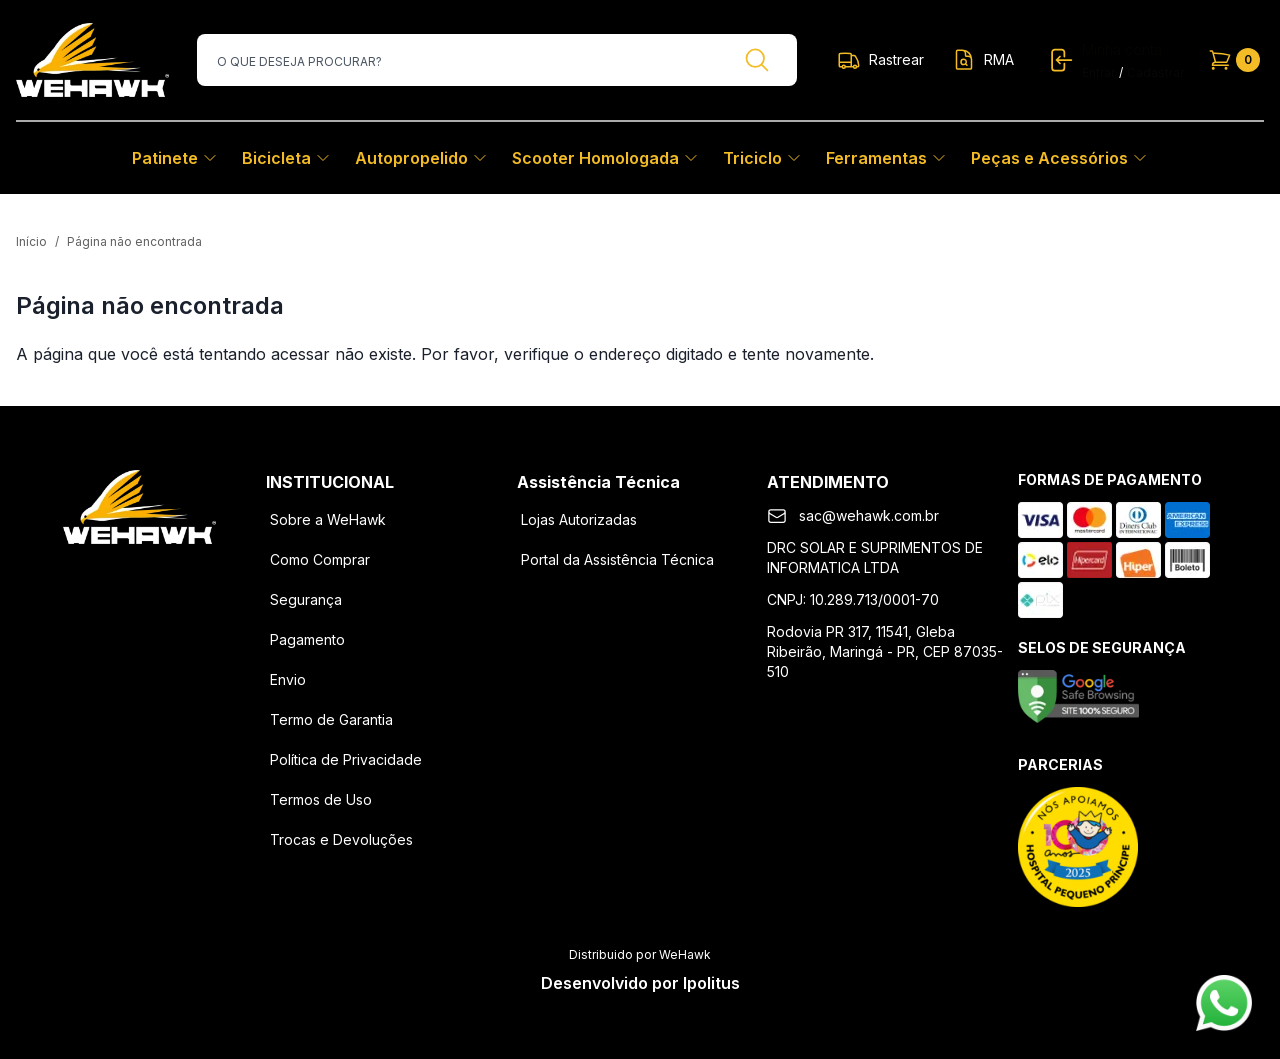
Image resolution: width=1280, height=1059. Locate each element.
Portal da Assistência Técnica (617, 559)
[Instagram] (139, 576)
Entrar (1098, 72)
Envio (288, 679)
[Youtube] (191, 576)
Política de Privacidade (346, 759)
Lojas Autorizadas (579, 519)
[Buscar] (757, 60)
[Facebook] (87, 576)
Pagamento (307, 639)
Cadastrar (1155, 72)
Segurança (306, 599)
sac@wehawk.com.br (869, 515)
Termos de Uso (321, 799)
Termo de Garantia (331, 719)
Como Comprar (320, 559)
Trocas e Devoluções (341, 839)
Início (31, 241)
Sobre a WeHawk (328, 519)
